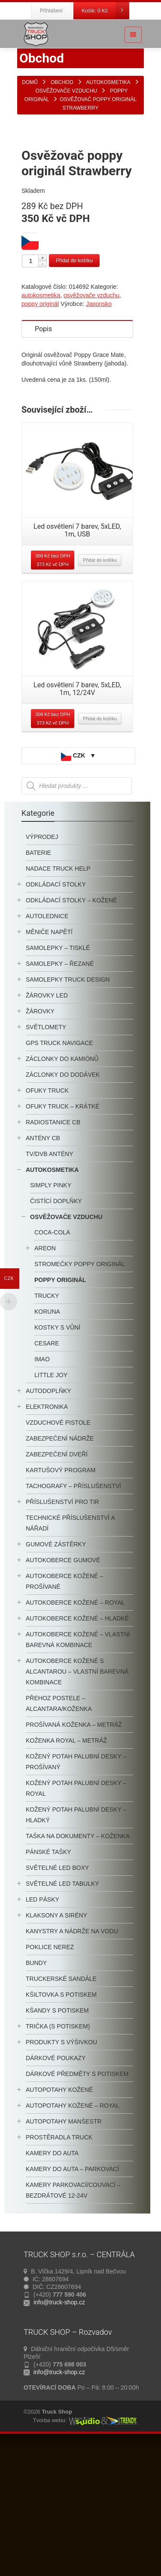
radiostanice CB (53, 1251)
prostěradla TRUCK (59, 2266)
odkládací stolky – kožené (71, 1029)
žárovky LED (47, 1124)
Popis (43, 458)
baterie (38, 982)
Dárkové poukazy (55, 2187)
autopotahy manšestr (64, 2250)
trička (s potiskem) (58, 2155)
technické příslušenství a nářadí (70, 1652)
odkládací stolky (56, 1013)
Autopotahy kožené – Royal (72, 2235)
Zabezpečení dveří (57, 1583)
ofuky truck (47, 1219)
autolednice (47, 1045)
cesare (46, 1472)
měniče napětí (49, 1061)
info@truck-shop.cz (59, 2431)
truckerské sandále (61, 2108)
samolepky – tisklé (58, 1077)
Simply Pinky (50, 1314)
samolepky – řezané (60, 1093)
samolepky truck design (68, 1108)
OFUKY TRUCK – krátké (62, 1235)
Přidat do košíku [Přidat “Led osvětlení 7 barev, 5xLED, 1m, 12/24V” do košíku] (100, 848)
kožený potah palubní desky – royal (76, 1917)
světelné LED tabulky (62, 2013)
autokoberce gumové (63, 1689)
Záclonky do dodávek (63, 1204)
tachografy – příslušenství (73, 1615)
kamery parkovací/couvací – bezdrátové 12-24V (73, 2319)
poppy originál (40, 433)
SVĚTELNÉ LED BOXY (57, 1997)
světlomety (46, 1156)
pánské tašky (48, 1981)
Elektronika (47, 1536)
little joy (50, 1504)
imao (42, 1488)
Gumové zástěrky (56, 1673)
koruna (47, 1441)
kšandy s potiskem (57, 2139)
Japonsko (99, 433)
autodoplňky (48, 1520)
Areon (45, 1377)
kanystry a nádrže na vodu (72, 2060)
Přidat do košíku (74, 390)
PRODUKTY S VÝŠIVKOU (61, 2171)
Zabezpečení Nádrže (60, 1567)
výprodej (42, 966)
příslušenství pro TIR (62, 1631)
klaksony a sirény (56, 2044)
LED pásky (42, 2028)
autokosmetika (40, 424)
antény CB (43, 1267)
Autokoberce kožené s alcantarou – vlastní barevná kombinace (77, 1801)
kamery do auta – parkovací (72, 2298)
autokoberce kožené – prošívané (64, 1710)
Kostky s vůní (57, 1456)
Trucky (46, 1425)
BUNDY (36, 2092)
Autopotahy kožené (59, 2219)
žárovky (40, 1140)
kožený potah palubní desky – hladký (76, 1944)
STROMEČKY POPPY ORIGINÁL (79, 1393)
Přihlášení (51, 11)
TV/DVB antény (49, 1283)
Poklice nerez (50, 2076)
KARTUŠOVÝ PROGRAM (60, 1599)
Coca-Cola (52, 1361)
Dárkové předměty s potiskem (77, 2203)
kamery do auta (52, 2282)
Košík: (105, 10)
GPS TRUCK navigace (59, 1172)
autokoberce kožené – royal (75, 1731)
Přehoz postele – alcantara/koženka (59, 1833)
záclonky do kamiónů (62, 1188)
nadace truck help (58, 997)
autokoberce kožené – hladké (77, 1747)
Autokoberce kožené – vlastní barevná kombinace (78, 1769)
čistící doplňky (56, 1330)
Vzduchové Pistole (58, 1552)
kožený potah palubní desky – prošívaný (76, 1891)
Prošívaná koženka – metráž (74, 1854)
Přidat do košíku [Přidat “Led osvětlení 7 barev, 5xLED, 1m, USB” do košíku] (100, 689)
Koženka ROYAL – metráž (66, 1869)
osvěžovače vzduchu (91, 424)
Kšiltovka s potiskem (61, 2124)
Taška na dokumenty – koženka (78, 1965)
